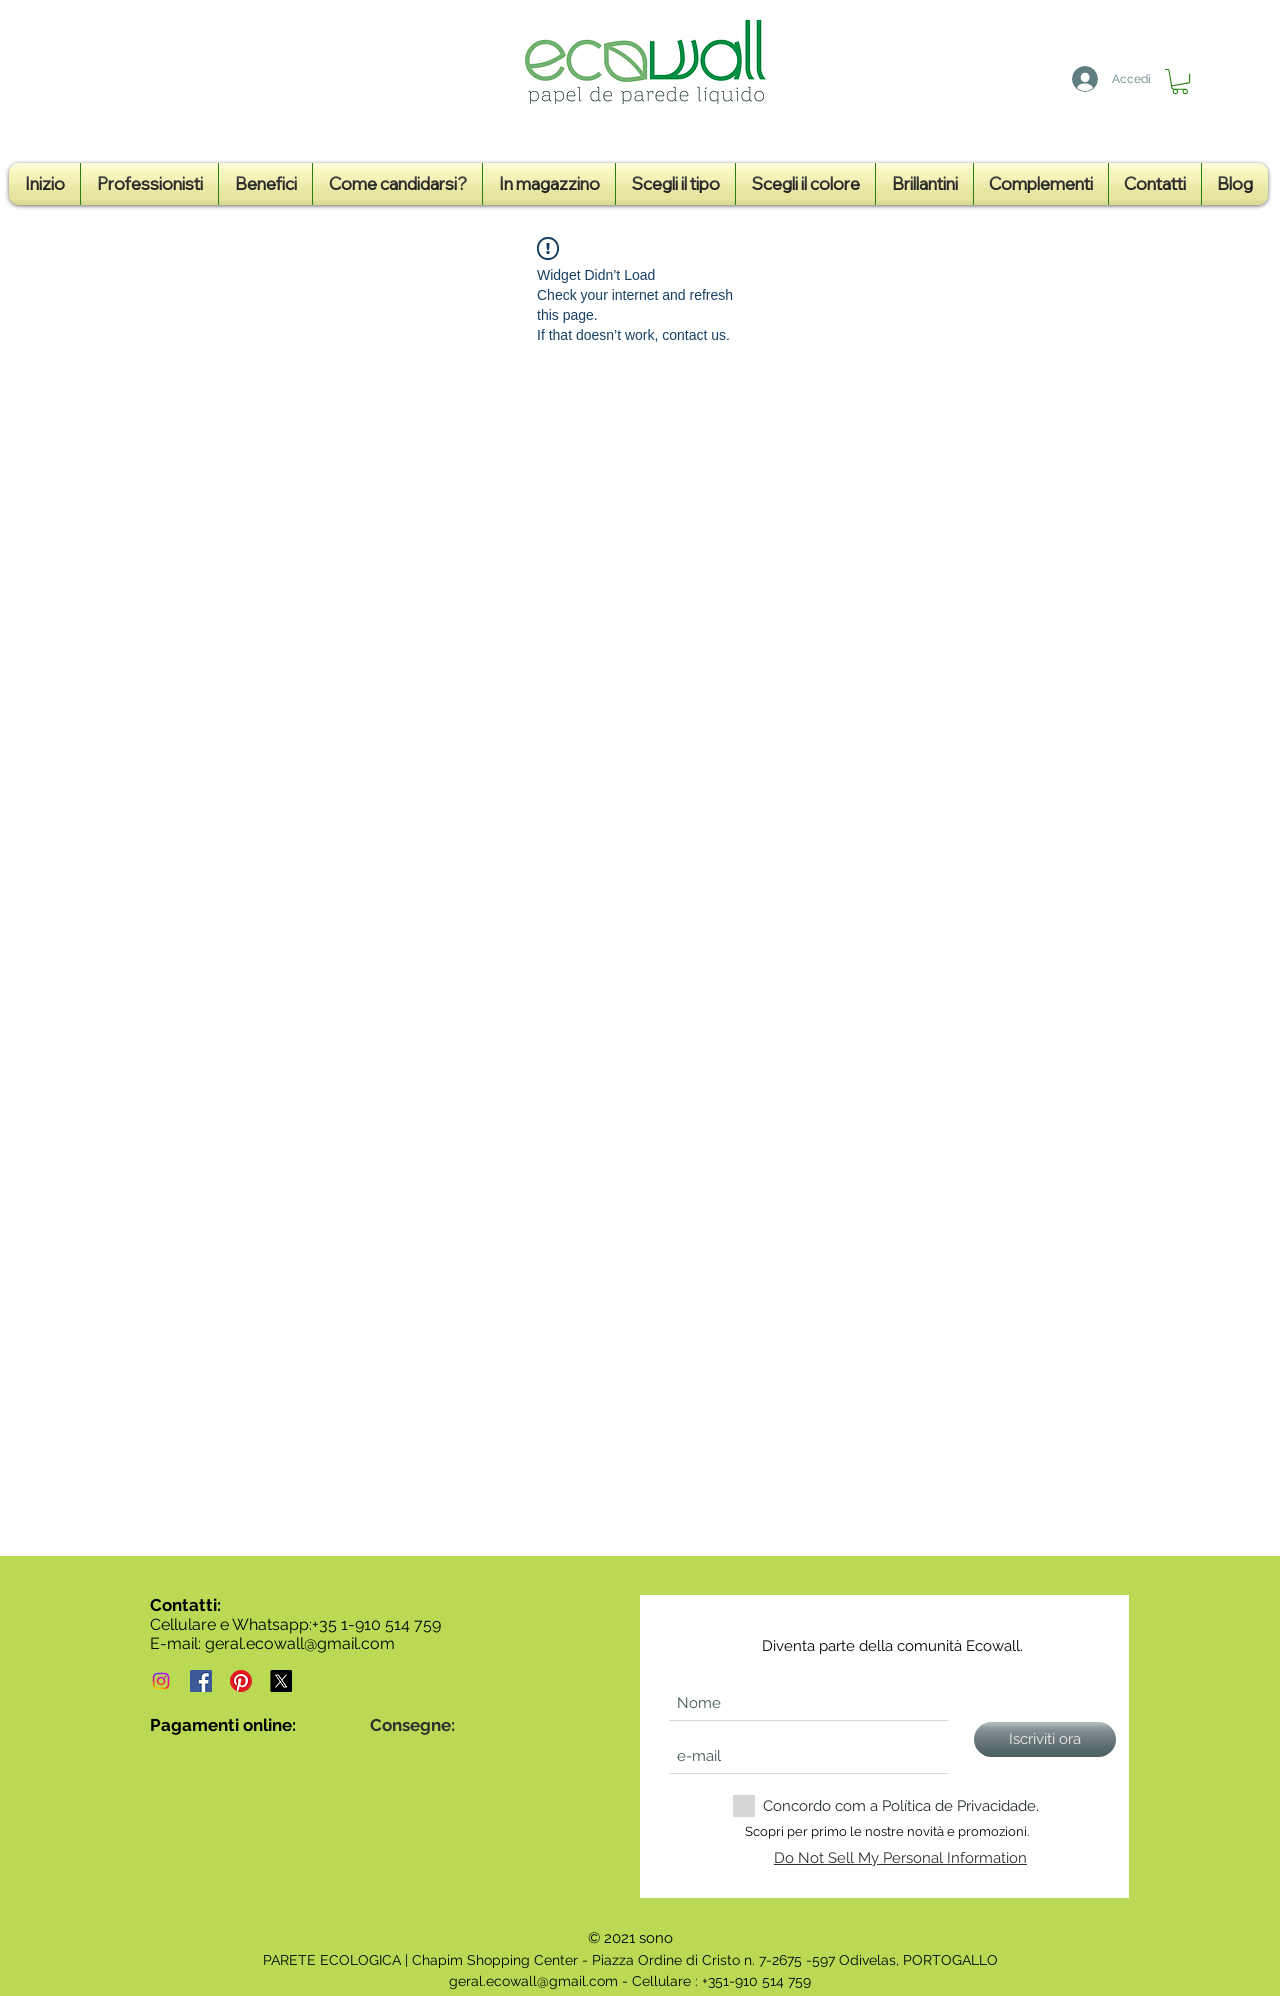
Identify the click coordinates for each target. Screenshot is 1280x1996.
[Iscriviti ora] (1045, 1739)
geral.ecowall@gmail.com (300, 1643)
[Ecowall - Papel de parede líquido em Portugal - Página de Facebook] (201, 1681)
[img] (164, 1771)
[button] (1180, 81)
